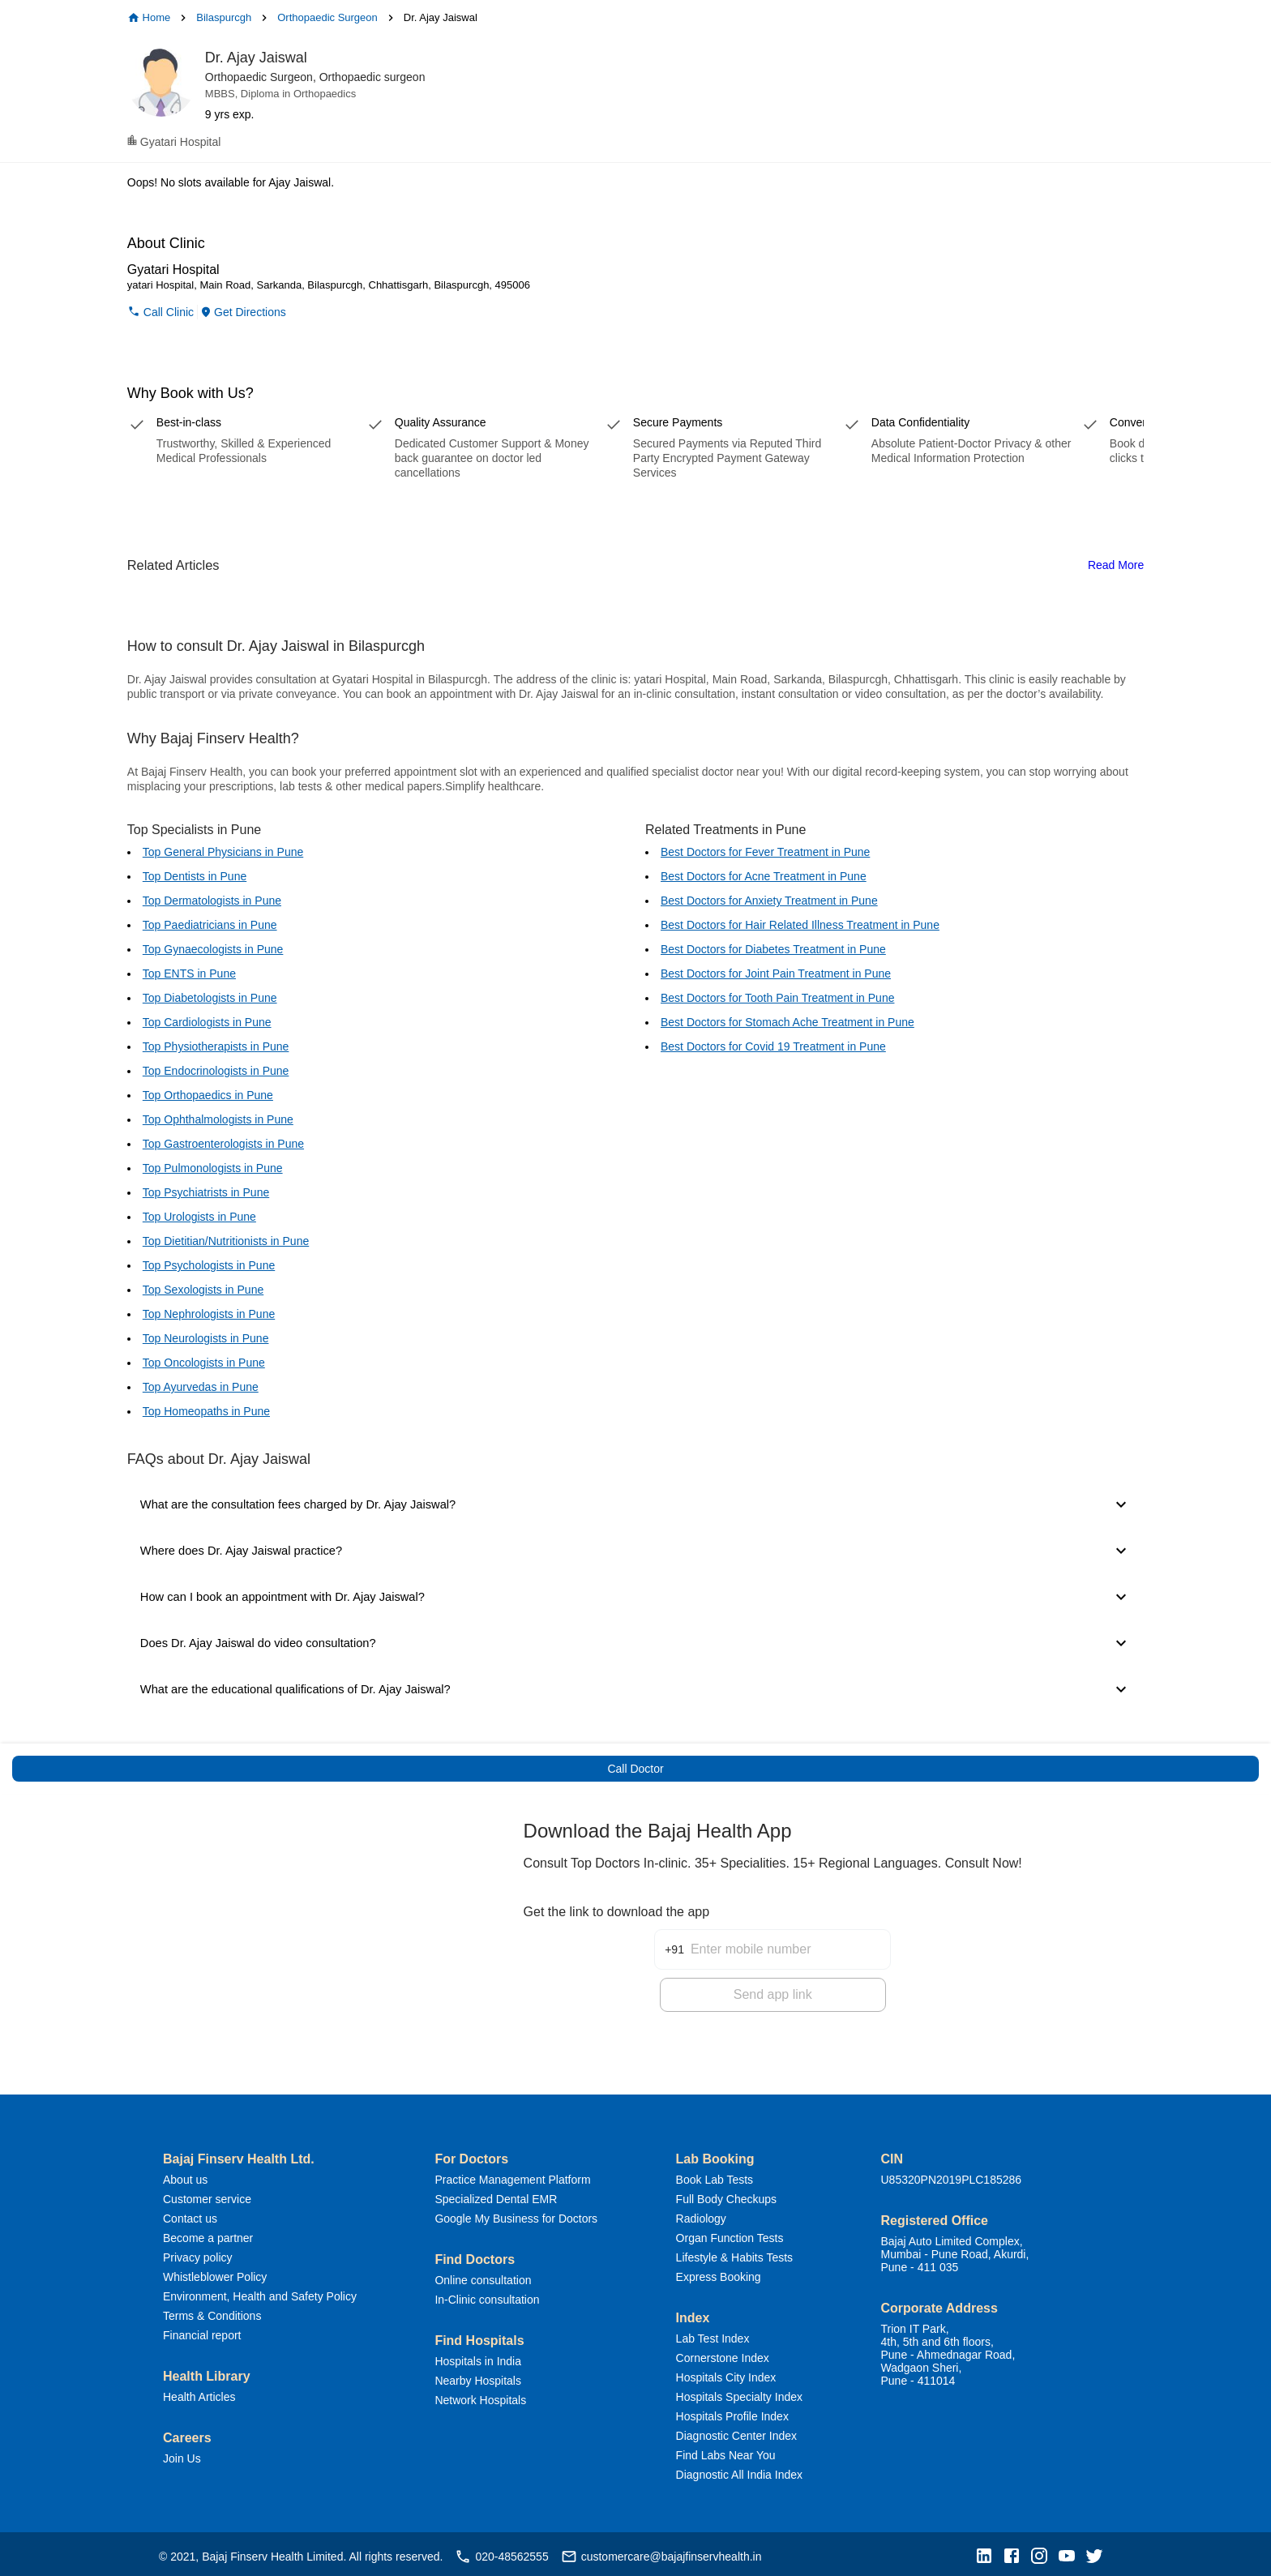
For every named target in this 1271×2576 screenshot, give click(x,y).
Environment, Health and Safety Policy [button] (260, 2291)
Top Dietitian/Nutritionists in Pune (226, 1241)
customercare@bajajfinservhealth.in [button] (661, 2551)
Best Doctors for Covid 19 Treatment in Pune (773, 1046)
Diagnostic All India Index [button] (739, 2469)
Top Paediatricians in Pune (210, 924)
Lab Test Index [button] (713, 2333)
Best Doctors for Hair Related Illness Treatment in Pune (800, 924)
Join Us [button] (182, 2453)
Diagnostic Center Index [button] (736, 2430)
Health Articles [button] (199, 2392)
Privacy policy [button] (198, 2252)
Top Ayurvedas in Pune (201, 1386)
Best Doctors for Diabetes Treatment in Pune (773, 949)
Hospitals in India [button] (477, 2356)
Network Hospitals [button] (480, 2395)
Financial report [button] (202, 2330)
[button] (988, 2552)
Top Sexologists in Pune (203, 1289)
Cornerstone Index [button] (722, 2353)
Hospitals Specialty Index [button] (739, 2392)
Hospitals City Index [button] (726, 2372)
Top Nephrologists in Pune (209, 1313)
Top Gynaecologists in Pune (213, 949)
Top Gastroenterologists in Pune (223, 1143)
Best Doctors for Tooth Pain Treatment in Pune (777, 997)
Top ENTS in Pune (189, 973)
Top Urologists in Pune (199, 1216)
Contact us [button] (190, 2213)
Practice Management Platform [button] (512, 2174)
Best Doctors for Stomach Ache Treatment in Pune (787, 1022)
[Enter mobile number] (790, 1934)
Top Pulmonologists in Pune (213, 1168)
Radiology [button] (701, 2213)
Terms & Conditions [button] (212, 2310)
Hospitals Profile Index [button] (732, 2411)
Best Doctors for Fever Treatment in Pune (765, 851)
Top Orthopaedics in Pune (208, 1095)
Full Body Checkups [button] (726, 2194)
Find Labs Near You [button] (726, 2450)
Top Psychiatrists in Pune (206, 1192)
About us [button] (185, 2174)
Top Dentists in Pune (194, 876)
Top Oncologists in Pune (204, 1362)
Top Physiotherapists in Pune (216, 1046)
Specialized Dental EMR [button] (495, 2194)
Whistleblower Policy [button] (215, 2272)
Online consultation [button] (482, 2275)
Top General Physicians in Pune (223, 851)
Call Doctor (635, 1768)
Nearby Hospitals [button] (477, 2375)
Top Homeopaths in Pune (206, 1411)
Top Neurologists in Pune (206, 1338)
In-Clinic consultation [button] (486, 2294)
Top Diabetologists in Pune (210, 997)
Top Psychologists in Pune (209, 1265)
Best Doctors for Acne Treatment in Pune (764, 876)
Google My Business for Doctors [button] (515, 2213)
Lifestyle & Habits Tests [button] (734, 2252)
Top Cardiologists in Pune (207, 1022)
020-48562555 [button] (501, 2551)
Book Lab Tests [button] (714, 2174)
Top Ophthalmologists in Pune (218, 1119)
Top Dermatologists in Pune (212, 900)
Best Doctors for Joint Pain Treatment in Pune (776, 973)
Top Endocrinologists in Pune (216, 1070)
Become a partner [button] (208, 2233)
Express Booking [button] (718, 2272)
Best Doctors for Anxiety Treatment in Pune (769, 900)
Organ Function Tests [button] (730, 2233)
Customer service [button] (207, 2194)
